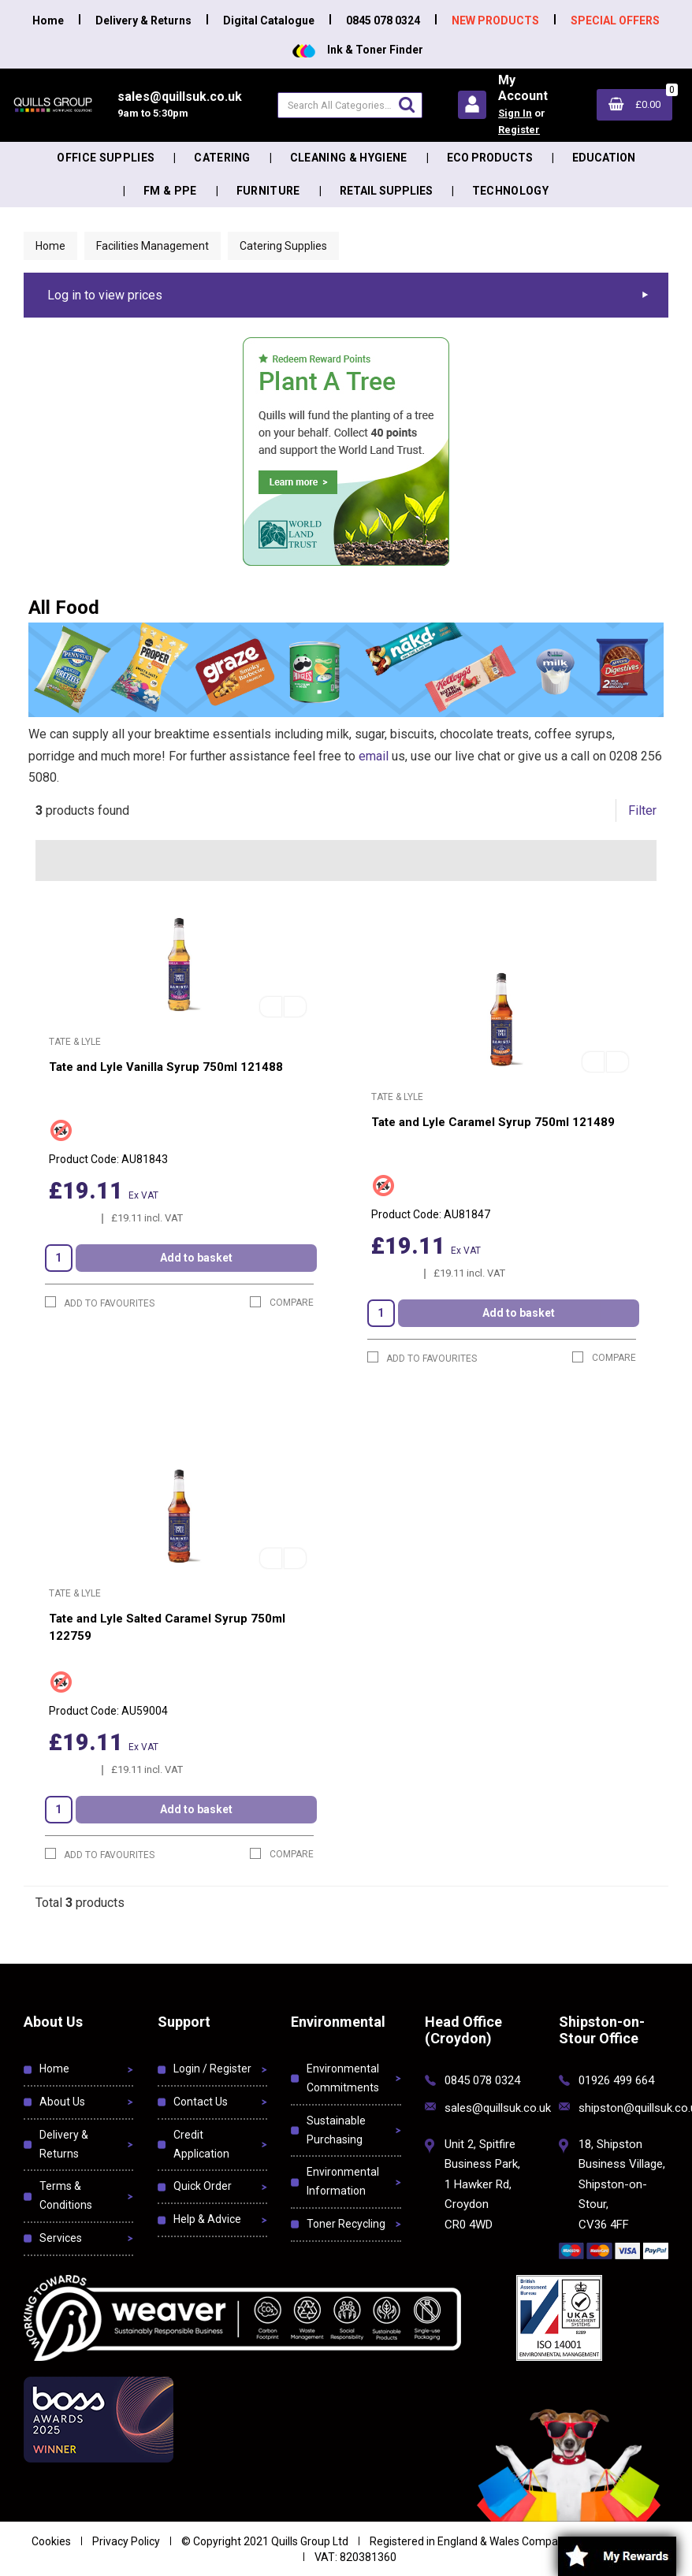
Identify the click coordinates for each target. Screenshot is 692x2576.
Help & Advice (207, 2219)
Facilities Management (152, 246)
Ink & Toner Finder (357, 49)
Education (603, 157)
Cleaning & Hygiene (348, 157)
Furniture (268, 190)
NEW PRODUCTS (495, 20)
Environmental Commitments (343, 2078)
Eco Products (490, 157)
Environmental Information (343, 2181)
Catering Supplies (283, 246)
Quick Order (202, 2186)
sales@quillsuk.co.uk (498, 2108)
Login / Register (212, 2068)
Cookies (51, 2541)
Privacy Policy (126, 2541)
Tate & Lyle (75, 1041)
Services (60, 2238)
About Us (62, 2101)
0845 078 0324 (383, 20)
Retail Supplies (386, 190)
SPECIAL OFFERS (615, 20)
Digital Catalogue (268, 20)
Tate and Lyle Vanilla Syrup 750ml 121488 (166, 1067)
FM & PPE (170, 190)
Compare (282, 1302)
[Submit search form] (406, 104)
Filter (642, 810)
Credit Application (201, 2144)
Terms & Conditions (65, 2195)
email (374, 756)
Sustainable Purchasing (336, 2130)
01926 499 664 (616, 2080)
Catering (222, 157)
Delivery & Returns (143, 20)
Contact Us (200, 2101)
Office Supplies (105, 157)
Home (48, 20)
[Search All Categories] (349, 105)
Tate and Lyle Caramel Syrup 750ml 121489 (493, 1122)
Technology (510, 190)
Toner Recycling (346, 2223)
